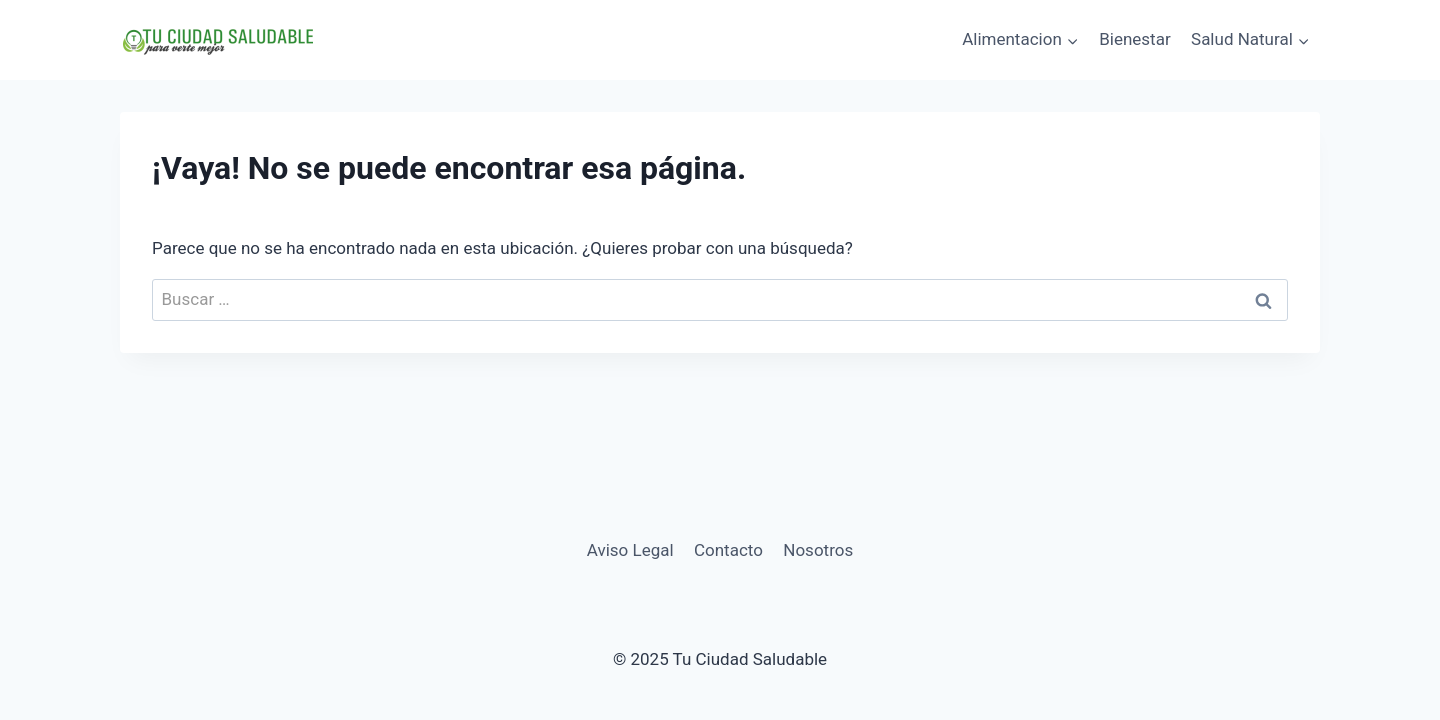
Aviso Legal (630, 550)
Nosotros (818, 550)
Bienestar (1135, 39)
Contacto (728, 550)
